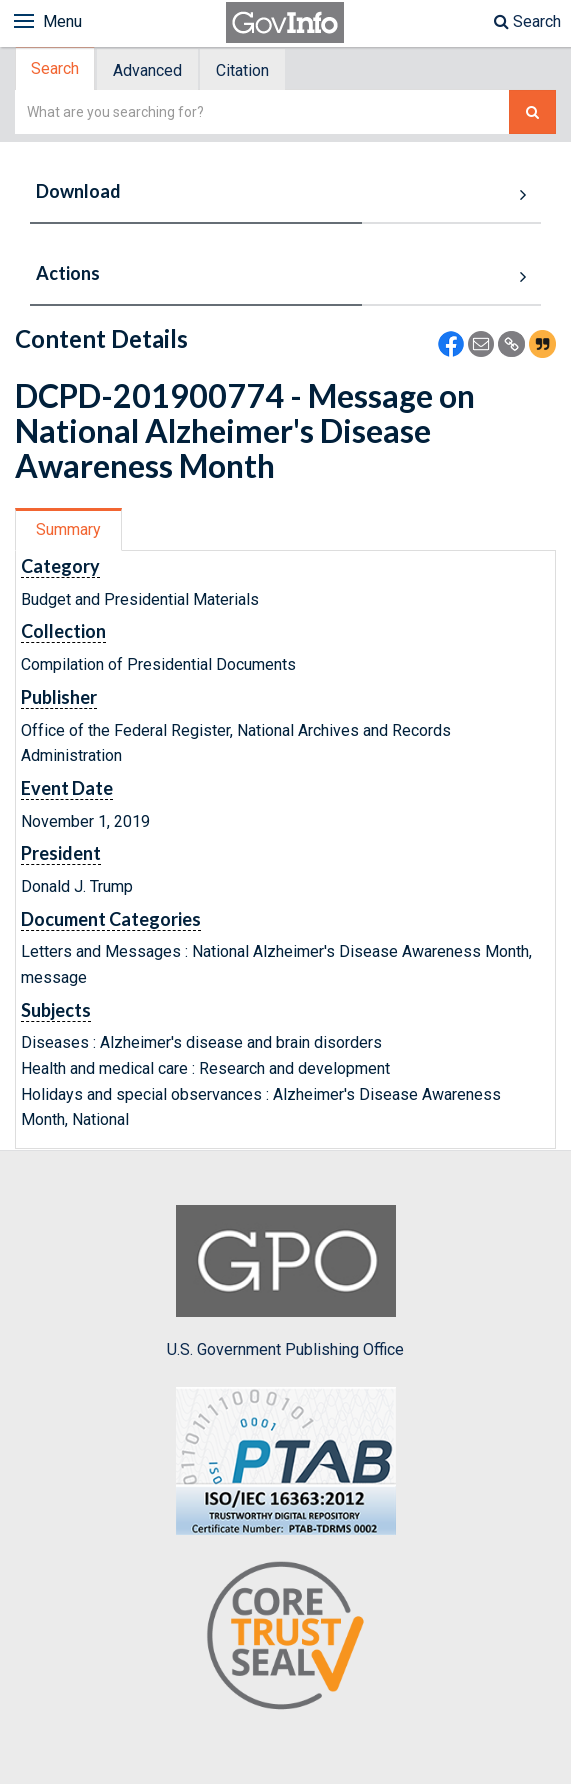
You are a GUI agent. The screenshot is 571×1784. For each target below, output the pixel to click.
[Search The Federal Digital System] (532, 112)
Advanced (147, 70)
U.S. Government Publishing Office (285, 1282)
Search (527, 21)
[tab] (56, 69)
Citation (242, 70)
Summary (68, 529)
